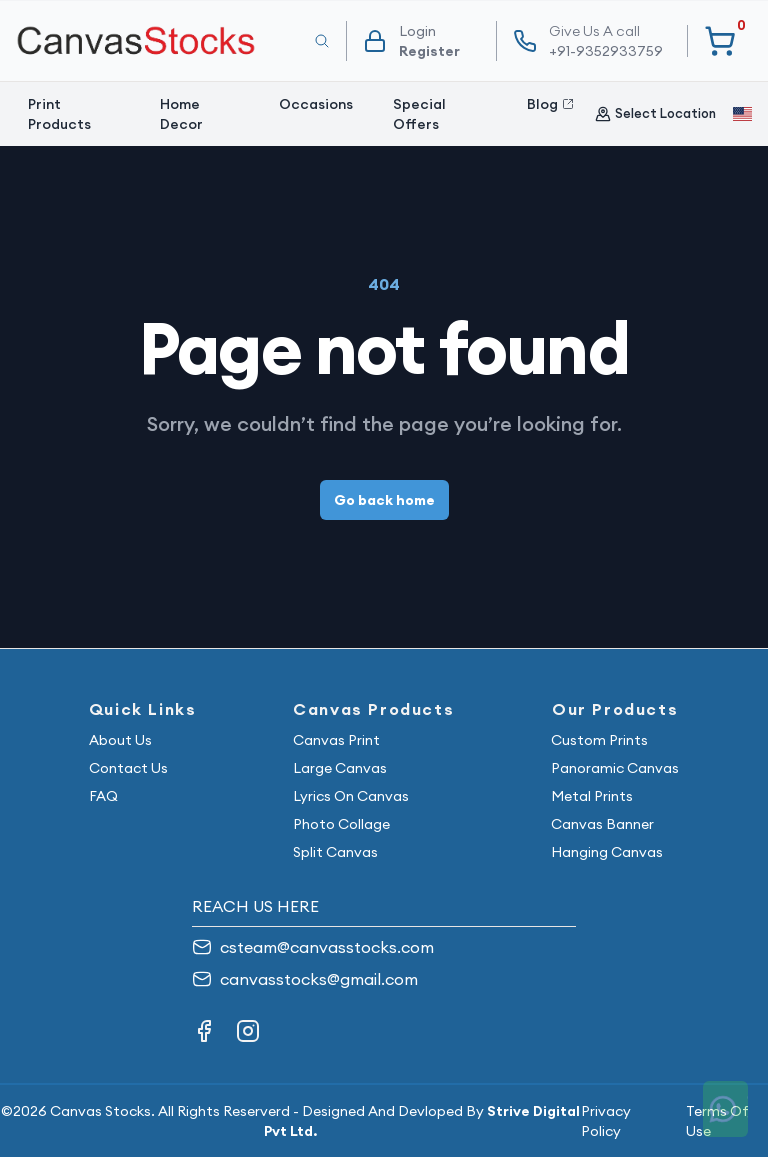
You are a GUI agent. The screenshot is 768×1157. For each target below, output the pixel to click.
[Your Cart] (720, 41)
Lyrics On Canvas (351, 796)
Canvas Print (336, 740)
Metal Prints (592, 796)
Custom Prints (599, 740)
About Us (120, 740)
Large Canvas (340, 768)
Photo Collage (341, 824)
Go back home (384, 500)
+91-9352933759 (606, 40)
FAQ (103, 796)
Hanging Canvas (607, 852)
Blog (550, 104)
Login (417, 31)
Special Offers (419, 114)
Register (429, 51)
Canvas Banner (602, 824)
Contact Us (128, 768)
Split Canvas (335, 852)
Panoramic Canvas (615, 768)
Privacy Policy (606, 1121)
